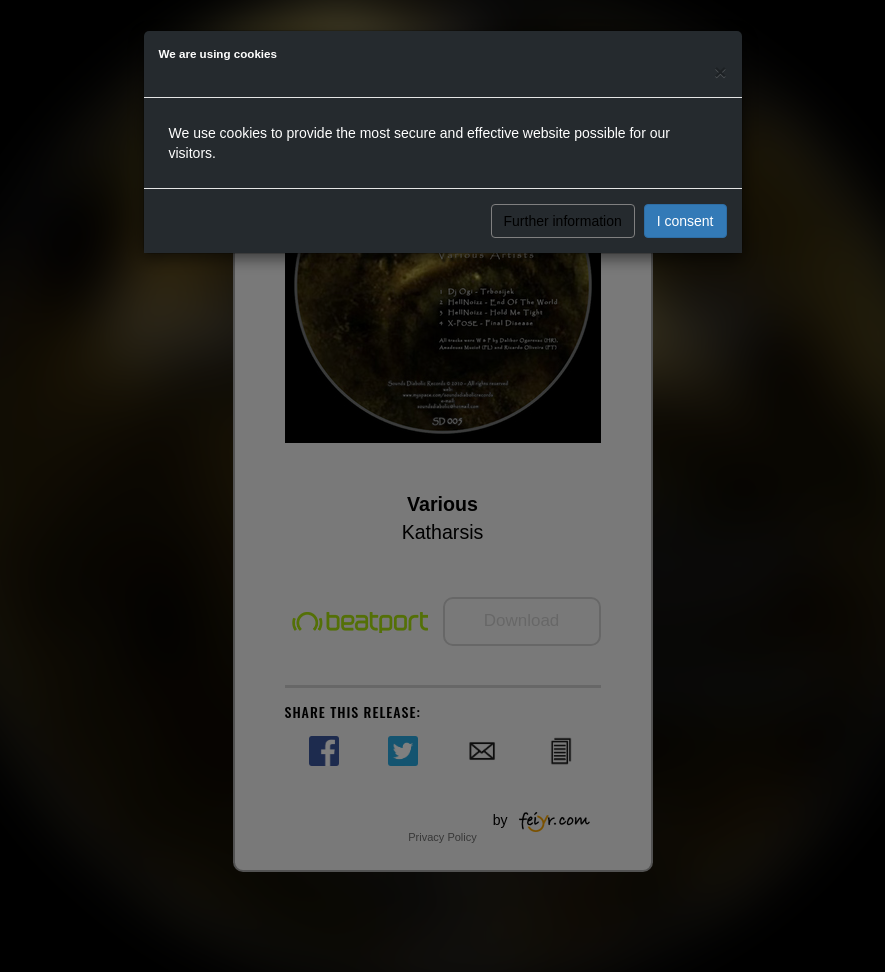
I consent (685, 221)
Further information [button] (563, 221)
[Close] (720, 71)
